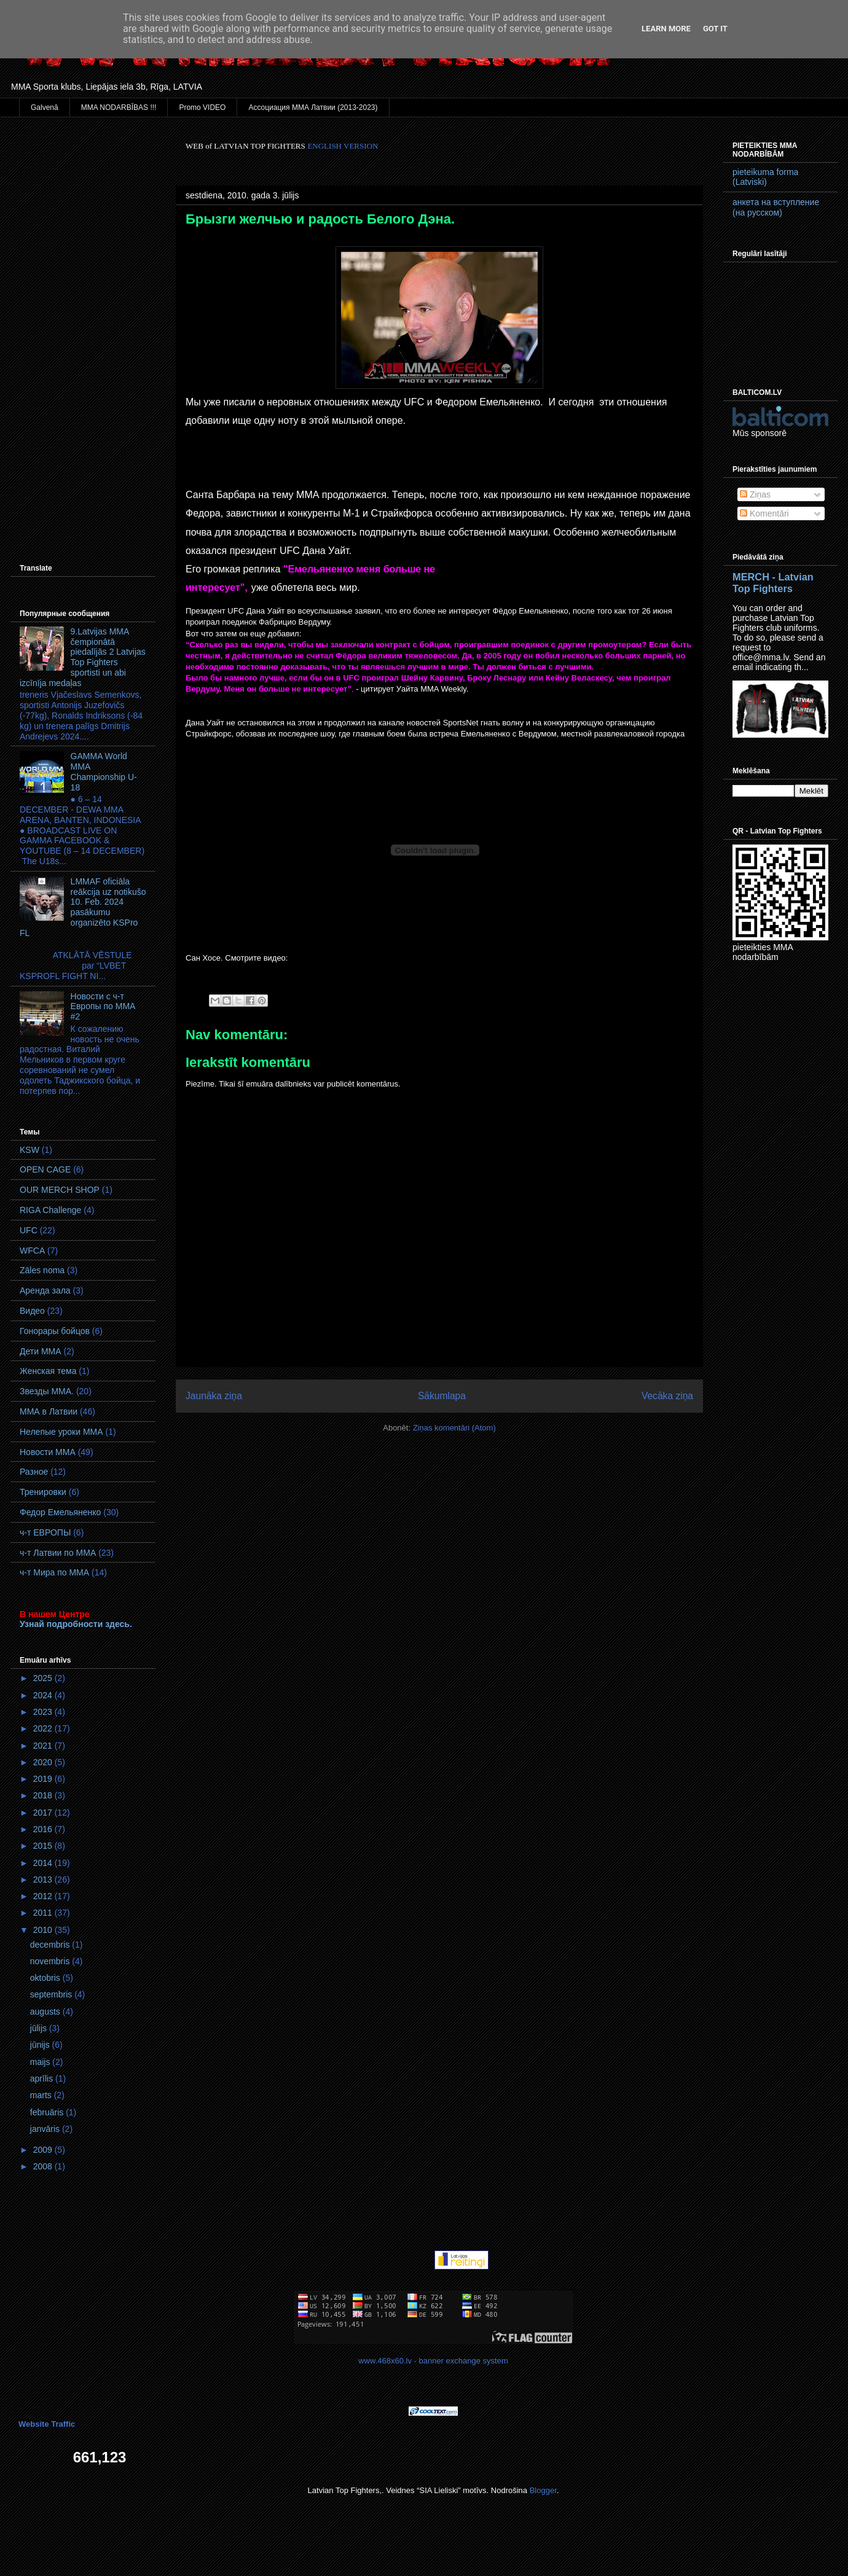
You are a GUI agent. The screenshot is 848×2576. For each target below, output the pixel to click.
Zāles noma (42, 1270)
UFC (28, 1230)
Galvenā (44, 107)
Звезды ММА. (47, 1391)
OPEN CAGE (45, 1169)
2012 (44, 1896)
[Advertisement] (83, 325)
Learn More (666, 28)
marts (42, 2095)
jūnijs (41, 2045)
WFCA (32, 1250)
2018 (44, 1795)
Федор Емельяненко (60, 1512)
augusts (46, 2011)
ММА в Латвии (48, 1411)
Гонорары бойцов (55, 1331)
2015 (44, 1846)
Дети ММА (40, 1351)
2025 (44, 1678)
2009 (44, 2150)
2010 (44, 1930)
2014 (44, 1863)
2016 (44, 1829)
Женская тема (48, 1371)
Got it (715, 28)
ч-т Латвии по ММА (58, 1553)
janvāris (46, 2129)
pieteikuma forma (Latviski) (765, 177)
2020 (44, 1762)
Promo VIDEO (202, 107)
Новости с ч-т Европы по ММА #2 (103, 1006)
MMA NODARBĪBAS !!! (119, 107)
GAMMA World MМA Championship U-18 (104, 771)
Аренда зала (45, 1290)
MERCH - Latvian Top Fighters (773, 582)
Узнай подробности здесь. (76, 1624)
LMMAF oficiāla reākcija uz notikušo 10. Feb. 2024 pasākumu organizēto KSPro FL (83, 907)
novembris (51, 1961)
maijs (41, 2062)
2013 (44, 1879)
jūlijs (39, 2028)
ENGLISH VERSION (342, 145)
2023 (44, 1712)
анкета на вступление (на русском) (775, 207)
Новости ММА (48, 1452)
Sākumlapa (442, 1396)
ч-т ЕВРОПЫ (45, 1532)
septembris (52, 1994)
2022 (44, 1728)
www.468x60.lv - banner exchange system (433, 2360)
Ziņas (755, 494)
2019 (44, 1779)
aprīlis (42, 2078)
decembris (51, 1945)
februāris (48, 2112)
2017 (44, 1812)
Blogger (543, 2490)
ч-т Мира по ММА (54, 1572)
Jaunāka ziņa (214, 1396)
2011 (44, 1913)
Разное (34, 1472)
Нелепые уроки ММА (61, 1432)
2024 (44, 1695)
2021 (44, 1746)
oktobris (46, 1978)
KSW (29, 1150)
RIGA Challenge (50, 1210)
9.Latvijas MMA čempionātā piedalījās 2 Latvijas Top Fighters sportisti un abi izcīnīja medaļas (83, 657)
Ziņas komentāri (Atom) (454, 1427)
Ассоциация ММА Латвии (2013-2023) (312, 107)
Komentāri (764, 513)
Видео (32, 1311)
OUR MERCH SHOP (60, 1190)
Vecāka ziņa (667, 1396)
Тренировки (43, 1492)
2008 (44, 2166)
